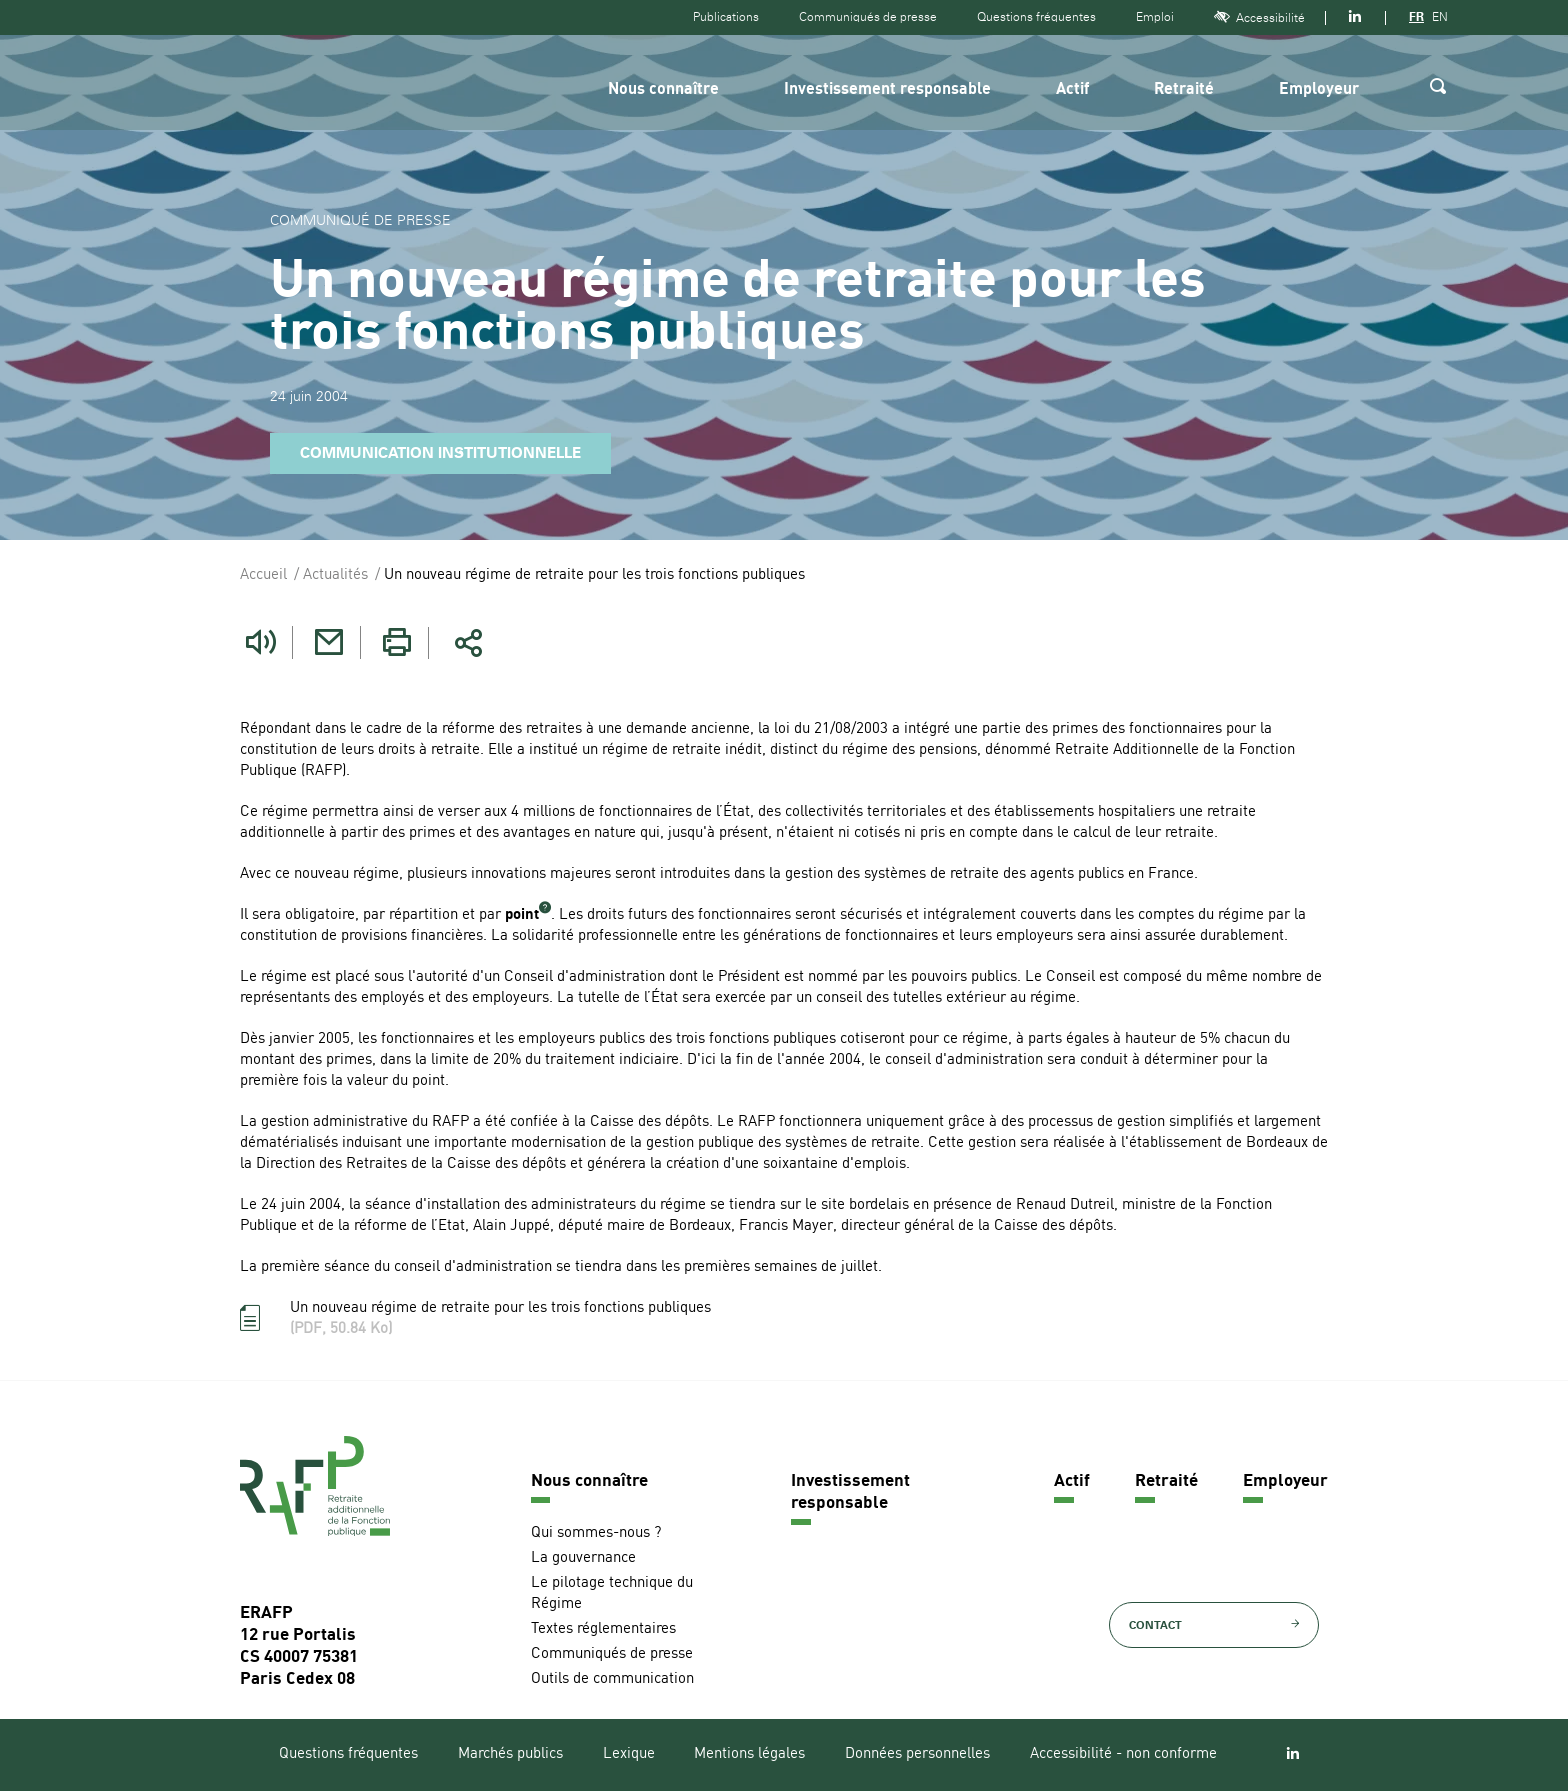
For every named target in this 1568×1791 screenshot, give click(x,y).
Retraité (1184, 90)
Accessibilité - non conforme (1123, 1754)
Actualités (335, 575)
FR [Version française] (1416, 17)
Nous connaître (663, 90)
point (522, 915)
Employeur (1319, 90)
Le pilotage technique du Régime (612, 1594)
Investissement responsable (887, 90)
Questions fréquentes (1036, 17)
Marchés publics (510, 1754)
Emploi (1155, 17)
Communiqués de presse (868, 17)
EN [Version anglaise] (1440, 17)
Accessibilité (1259, 17)
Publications (726, 17)
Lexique (629, 1754)
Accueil (263, 575)
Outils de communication (612, 1679)
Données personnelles (917, 1754)
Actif (1072, 90)
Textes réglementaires (603, 1629)
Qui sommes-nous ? (596, 1533)
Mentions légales (749, 1754)
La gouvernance (583, 1558)
